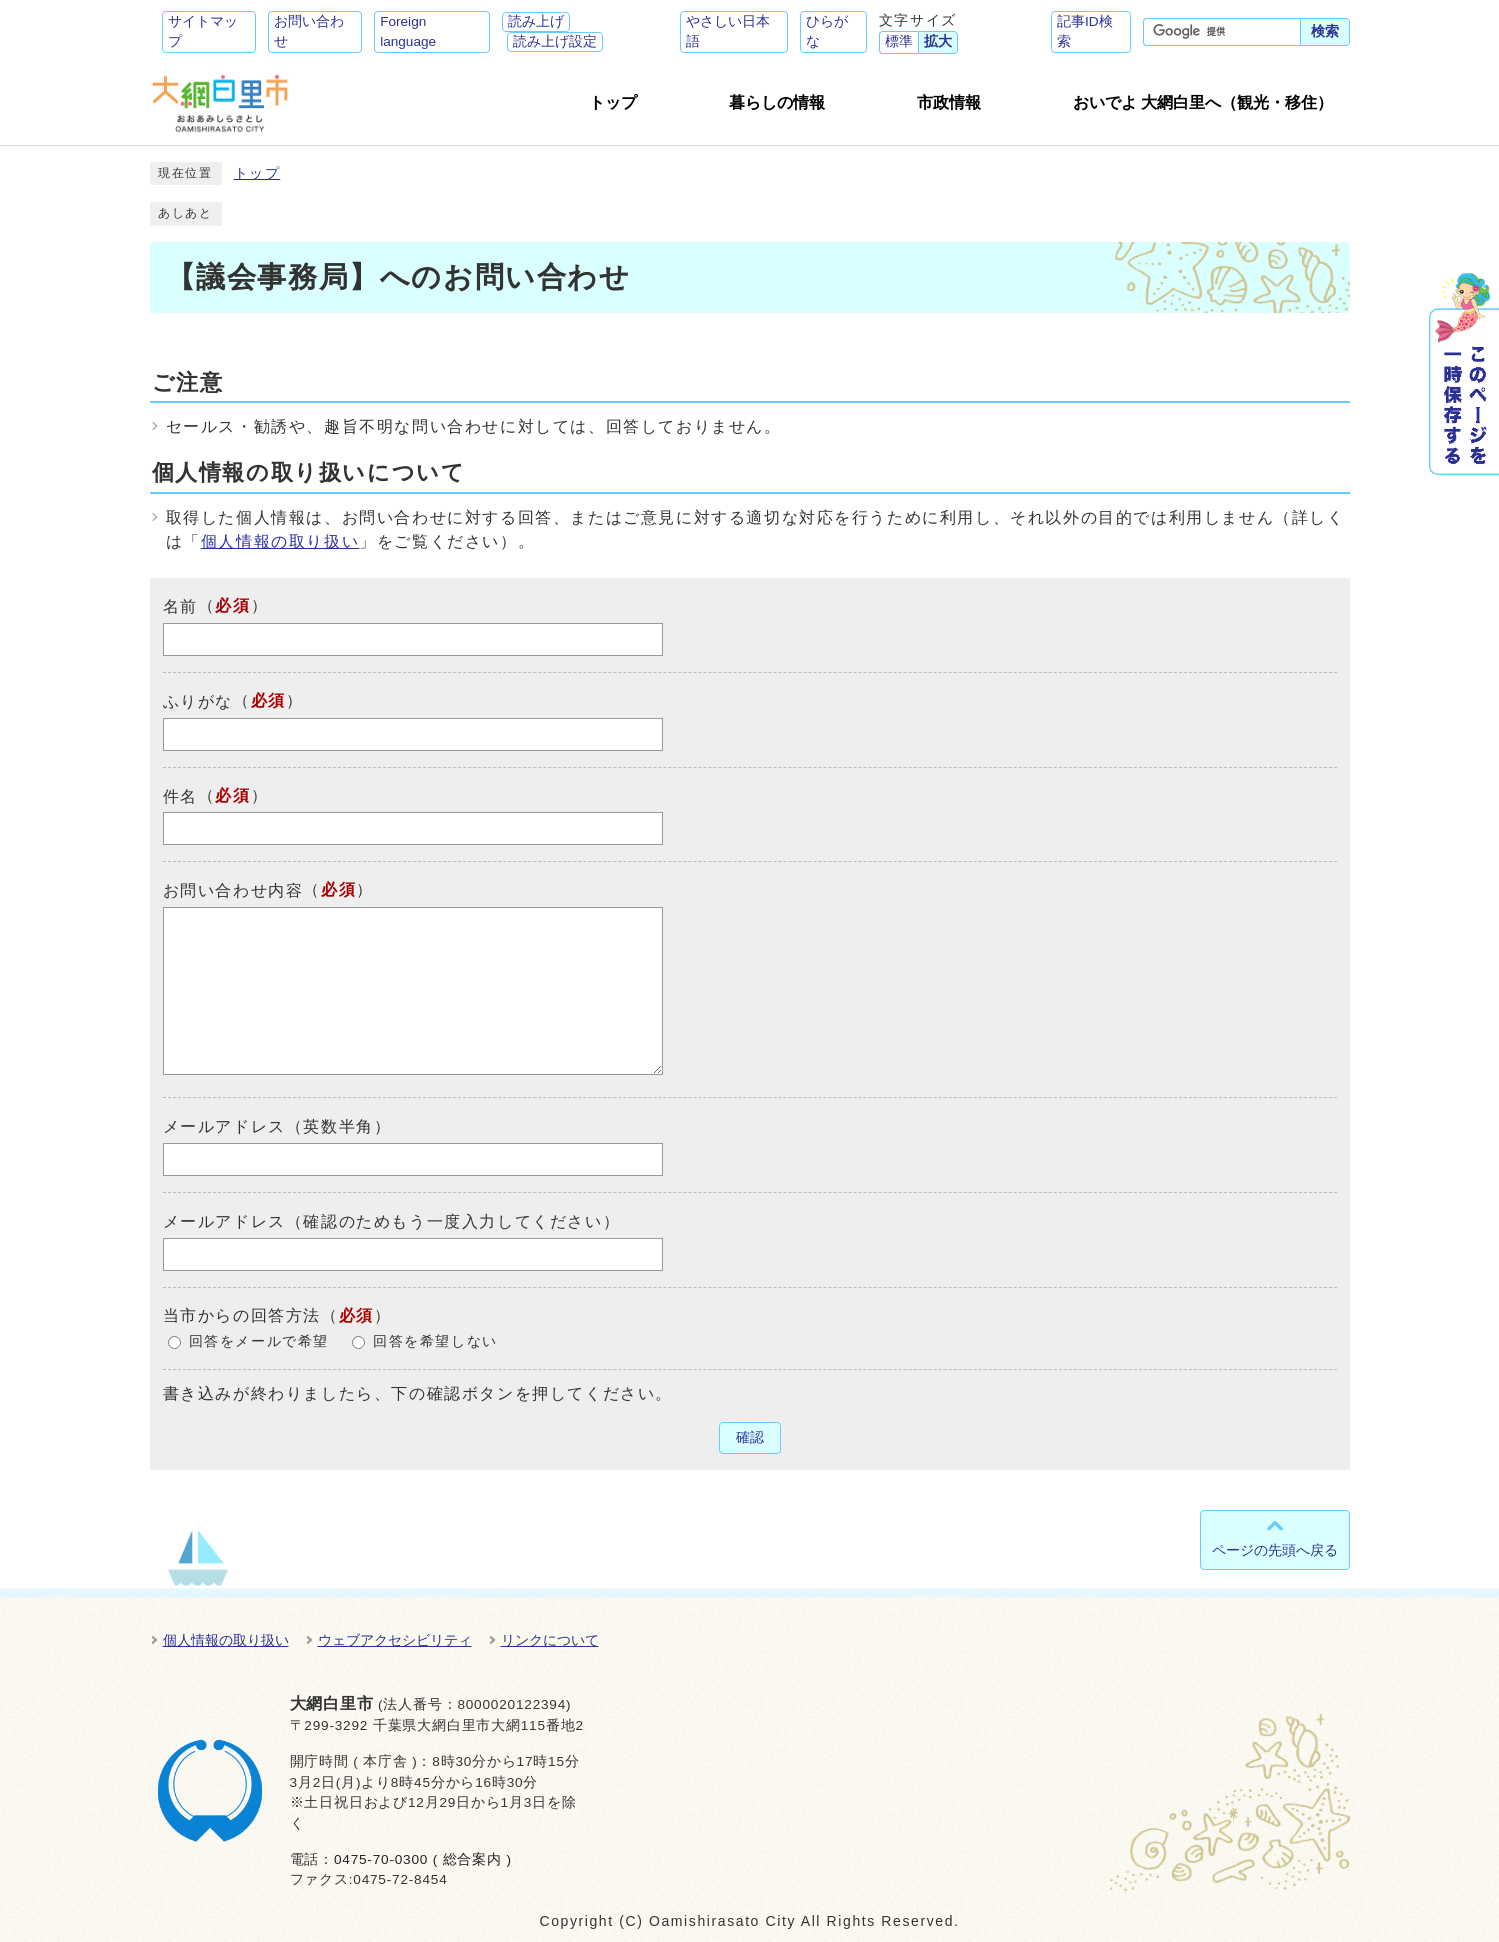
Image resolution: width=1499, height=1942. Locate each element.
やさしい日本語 (728, 31)
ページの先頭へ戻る (1275, 1550)
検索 (1325, 31)
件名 (180, 795)
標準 (899, 41)
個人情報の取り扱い (280, 541)
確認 (750, 1437)
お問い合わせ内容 (233, 890)
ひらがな (827, 31)
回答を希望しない (435, 1341)
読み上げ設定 (555, 41)
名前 (180, 606)
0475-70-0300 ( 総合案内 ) (423, 1859)
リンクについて (550, 1640)
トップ (257, 173)
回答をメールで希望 (259, 1341)
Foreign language (408, 31)
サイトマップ (203, 31)
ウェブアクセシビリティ (395, 1640)
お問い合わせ (309, 31)
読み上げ (536, 21)
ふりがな (198, 701)
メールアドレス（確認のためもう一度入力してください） (392, 1221)
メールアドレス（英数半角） (277, 1126)
